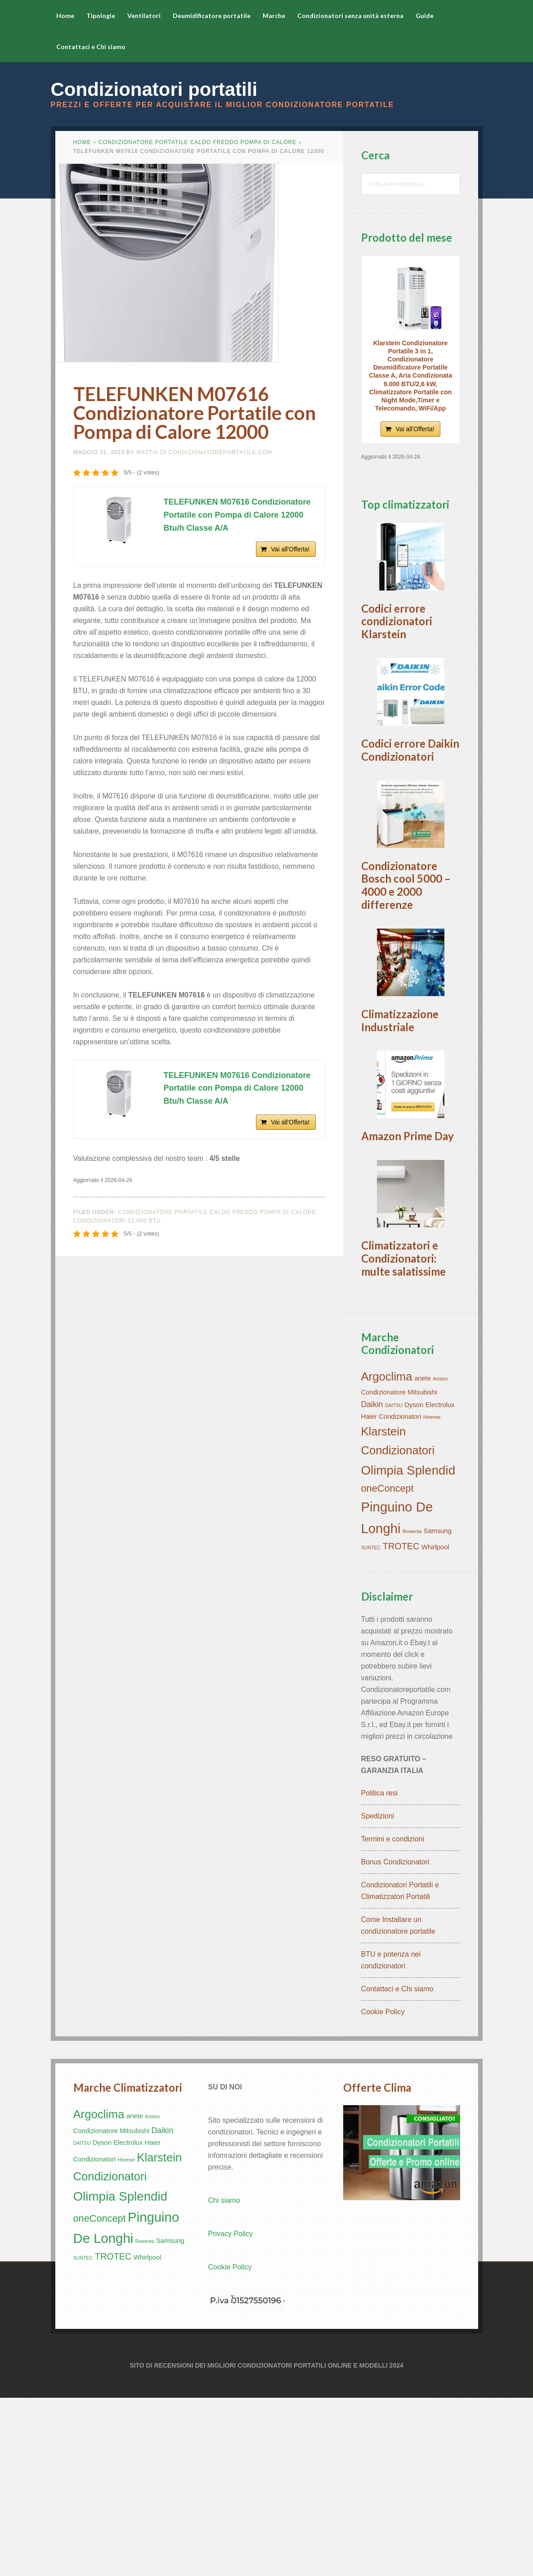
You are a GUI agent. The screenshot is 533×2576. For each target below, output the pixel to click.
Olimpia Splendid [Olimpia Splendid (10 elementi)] (408, 1649)
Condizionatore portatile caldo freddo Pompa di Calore (197, 142)
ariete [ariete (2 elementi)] (422, 1556)
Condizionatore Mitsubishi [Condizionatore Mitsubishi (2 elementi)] (399, 1570)
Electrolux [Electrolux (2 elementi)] (440, 1583)
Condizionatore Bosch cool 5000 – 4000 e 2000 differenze (406, 974)
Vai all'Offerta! (290, 549)
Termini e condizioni (393, 2017)
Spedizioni (377, 1994)
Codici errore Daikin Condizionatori (410, 809)
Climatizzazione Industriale (400, 1139)
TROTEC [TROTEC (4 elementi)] (401, 1724)
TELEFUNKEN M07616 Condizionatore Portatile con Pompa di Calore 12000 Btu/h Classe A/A (237, 514)
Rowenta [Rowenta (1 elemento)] (412, 1709)
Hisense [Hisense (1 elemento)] (432, 1595)
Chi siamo (224, 2378)
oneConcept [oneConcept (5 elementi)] (387, 1666)
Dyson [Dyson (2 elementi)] (413, 1583)
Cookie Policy (383, 2190)
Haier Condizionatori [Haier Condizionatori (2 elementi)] (391, 1594)
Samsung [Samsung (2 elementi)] (438, 1709)
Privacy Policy (230, 2412)
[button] (410, 571)
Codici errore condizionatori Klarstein (396, 651)
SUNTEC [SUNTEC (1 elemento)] (371, 1725)
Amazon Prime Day (407, 1284)
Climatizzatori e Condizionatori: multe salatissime (403, 1436)
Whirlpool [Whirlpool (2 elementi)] (435, 1725)
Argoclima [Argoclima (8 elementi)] (386, 1554)
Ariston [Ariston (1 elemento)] (440, 1557)
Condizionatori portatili (154, 89)
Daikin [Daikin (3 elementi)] (372, 1582)
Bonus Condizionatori (395, 2040)
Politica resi (379, 1971)
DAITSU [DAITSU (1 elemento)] (394, 1583)
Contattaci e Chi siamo (397, 2167)
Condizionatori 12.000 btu (117, 1221)
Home (82, 142)
